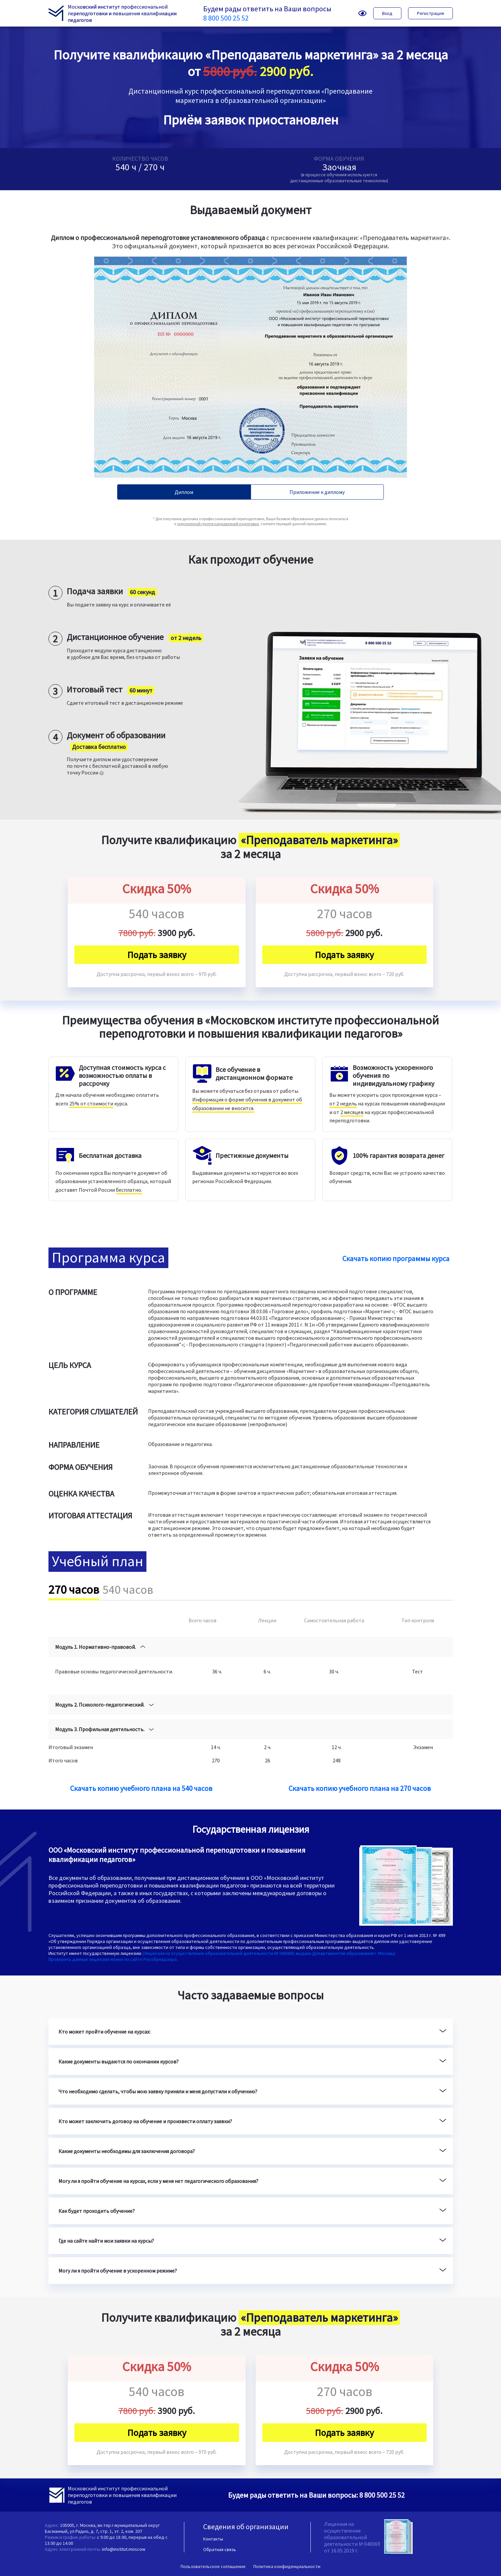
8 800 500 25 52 (226, 18)
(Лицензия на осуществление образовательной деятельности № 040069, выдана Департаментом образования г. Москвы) (268, 1953)
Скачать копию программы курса (396, 1258)
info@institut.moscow (123, 2549)
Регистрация (430, 13)
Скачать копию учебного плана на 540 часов (141, 1788)
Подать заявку (156, 955)
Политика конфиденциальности (286, 2566)
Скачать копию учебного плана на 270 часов (360, 1788)
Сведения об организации (246, 2526)
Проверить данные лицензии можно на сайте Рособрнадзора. (113, 1959)
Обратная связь (219, 2549)
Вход (387, 13)
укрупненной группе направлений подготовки (218, 523)
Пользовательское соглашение (213, 2566)
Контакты (213, 2539)
